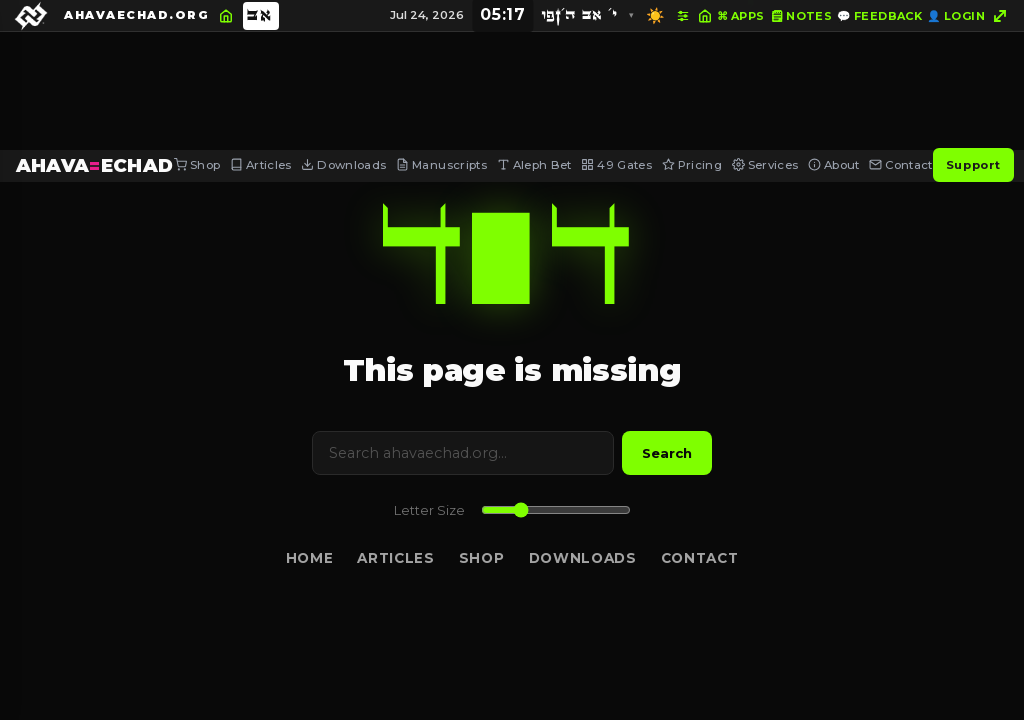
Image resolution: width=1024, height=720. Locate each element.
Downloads (343, 165)
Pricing (692, 165)
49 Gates (616, 165)
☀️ (655, 15)
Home (310, 558)
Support (973, 165)
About (834, 165)
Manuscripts (441, 165)
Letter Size (429, 510)
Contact (900, 165)
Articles (261, 165)
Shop (197, 165)
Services (765, 165)
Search (667, 453)
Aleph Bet (534, 165)
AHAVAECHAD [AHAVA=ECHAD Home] (95, 165)
